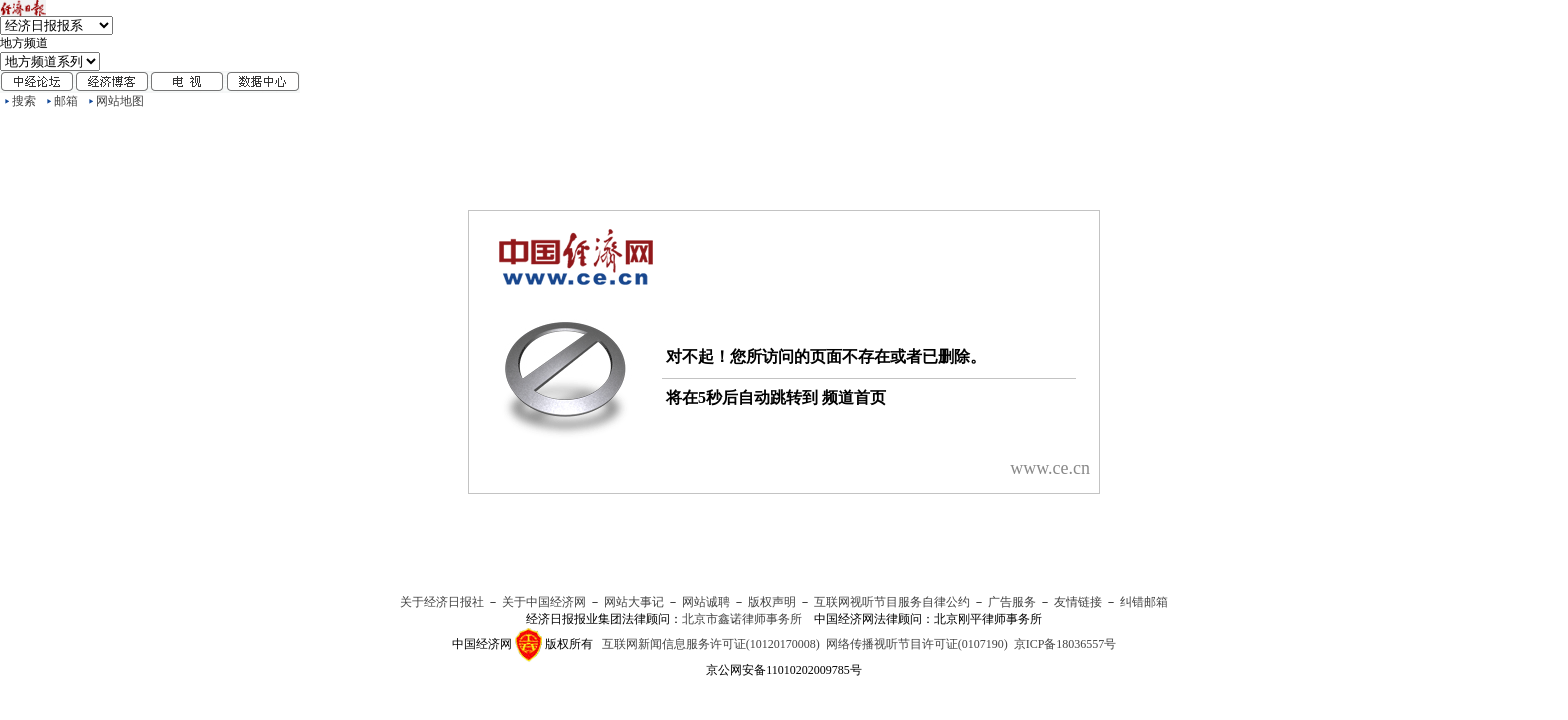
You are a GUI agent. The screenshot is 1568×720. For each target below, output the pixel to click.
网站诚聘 (706, 602)
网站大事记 (634, 602)
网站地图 (120, 101)
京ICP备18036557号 (1065, 644)
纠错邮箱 (1144, 602)
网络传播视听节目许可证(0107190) (917, 644)
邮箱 (66, 101)
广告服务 (1012, 602)
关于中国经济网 (544, 602)
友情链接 (1078, 602)
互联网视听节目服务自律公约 (892, 602)
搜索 (24, 101)
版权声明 (772, 602)
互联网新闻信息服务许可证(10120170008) (711, 644)
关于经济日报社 (442, 602)
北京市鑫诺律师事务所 (742, 619)
